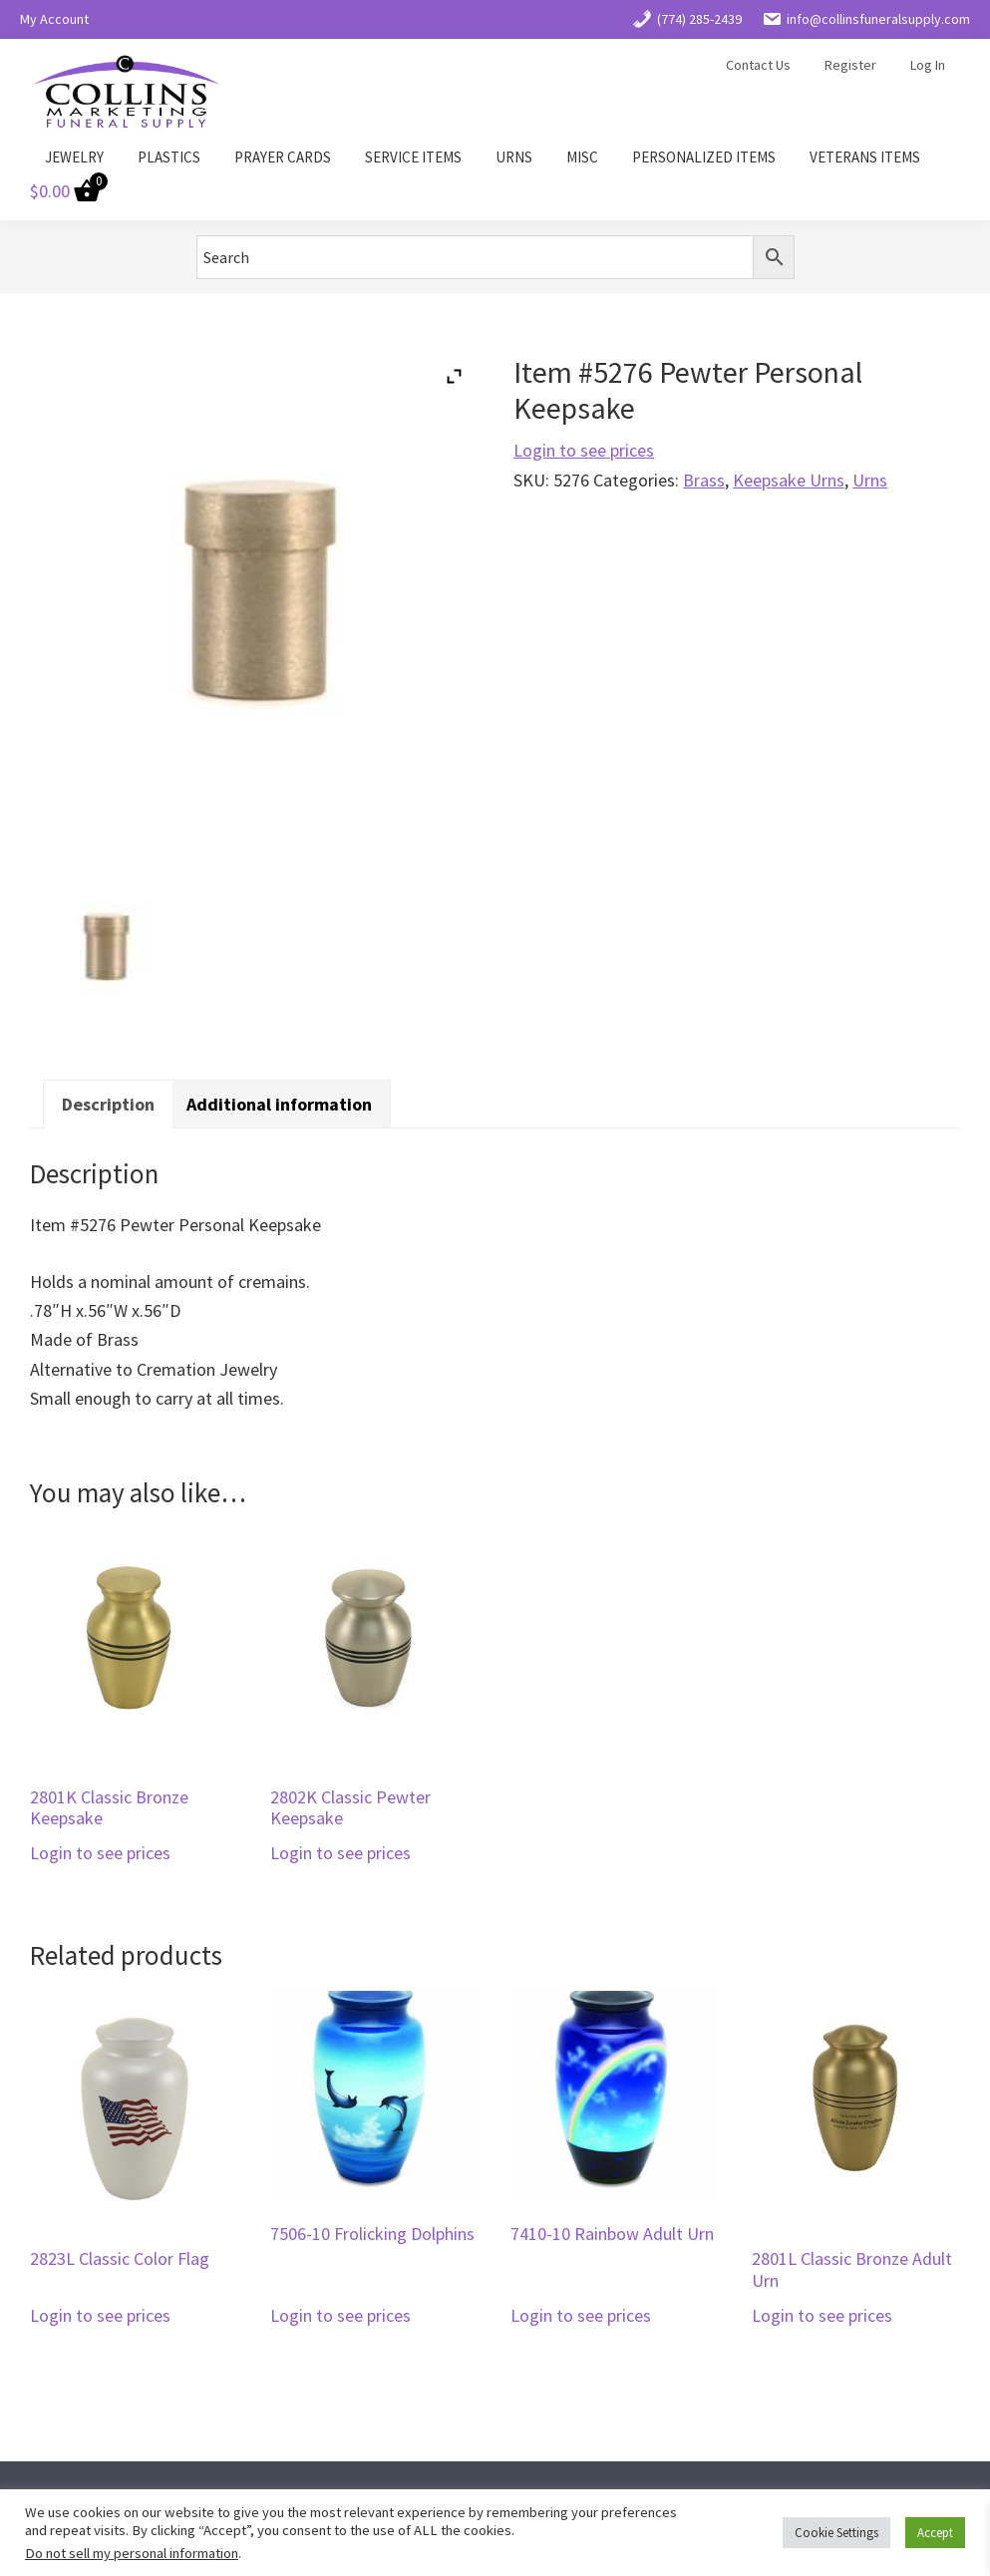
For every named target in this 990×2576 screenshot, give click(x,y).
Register (850, 65)
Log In (927, 65)
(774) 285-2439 (687, 19)
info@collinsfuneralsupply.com (866, 19)
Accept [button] (935, 2532)
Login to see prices (583, 450)
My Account (54, 19)
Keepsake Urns (788, 480)
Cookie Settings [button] (836, 2532)
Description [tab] (108, 1104)
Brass (704, 480)
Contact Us (758, 65)
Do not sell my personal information (131, 2553)
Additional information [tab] (279, 1104)
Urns (869, 480)
